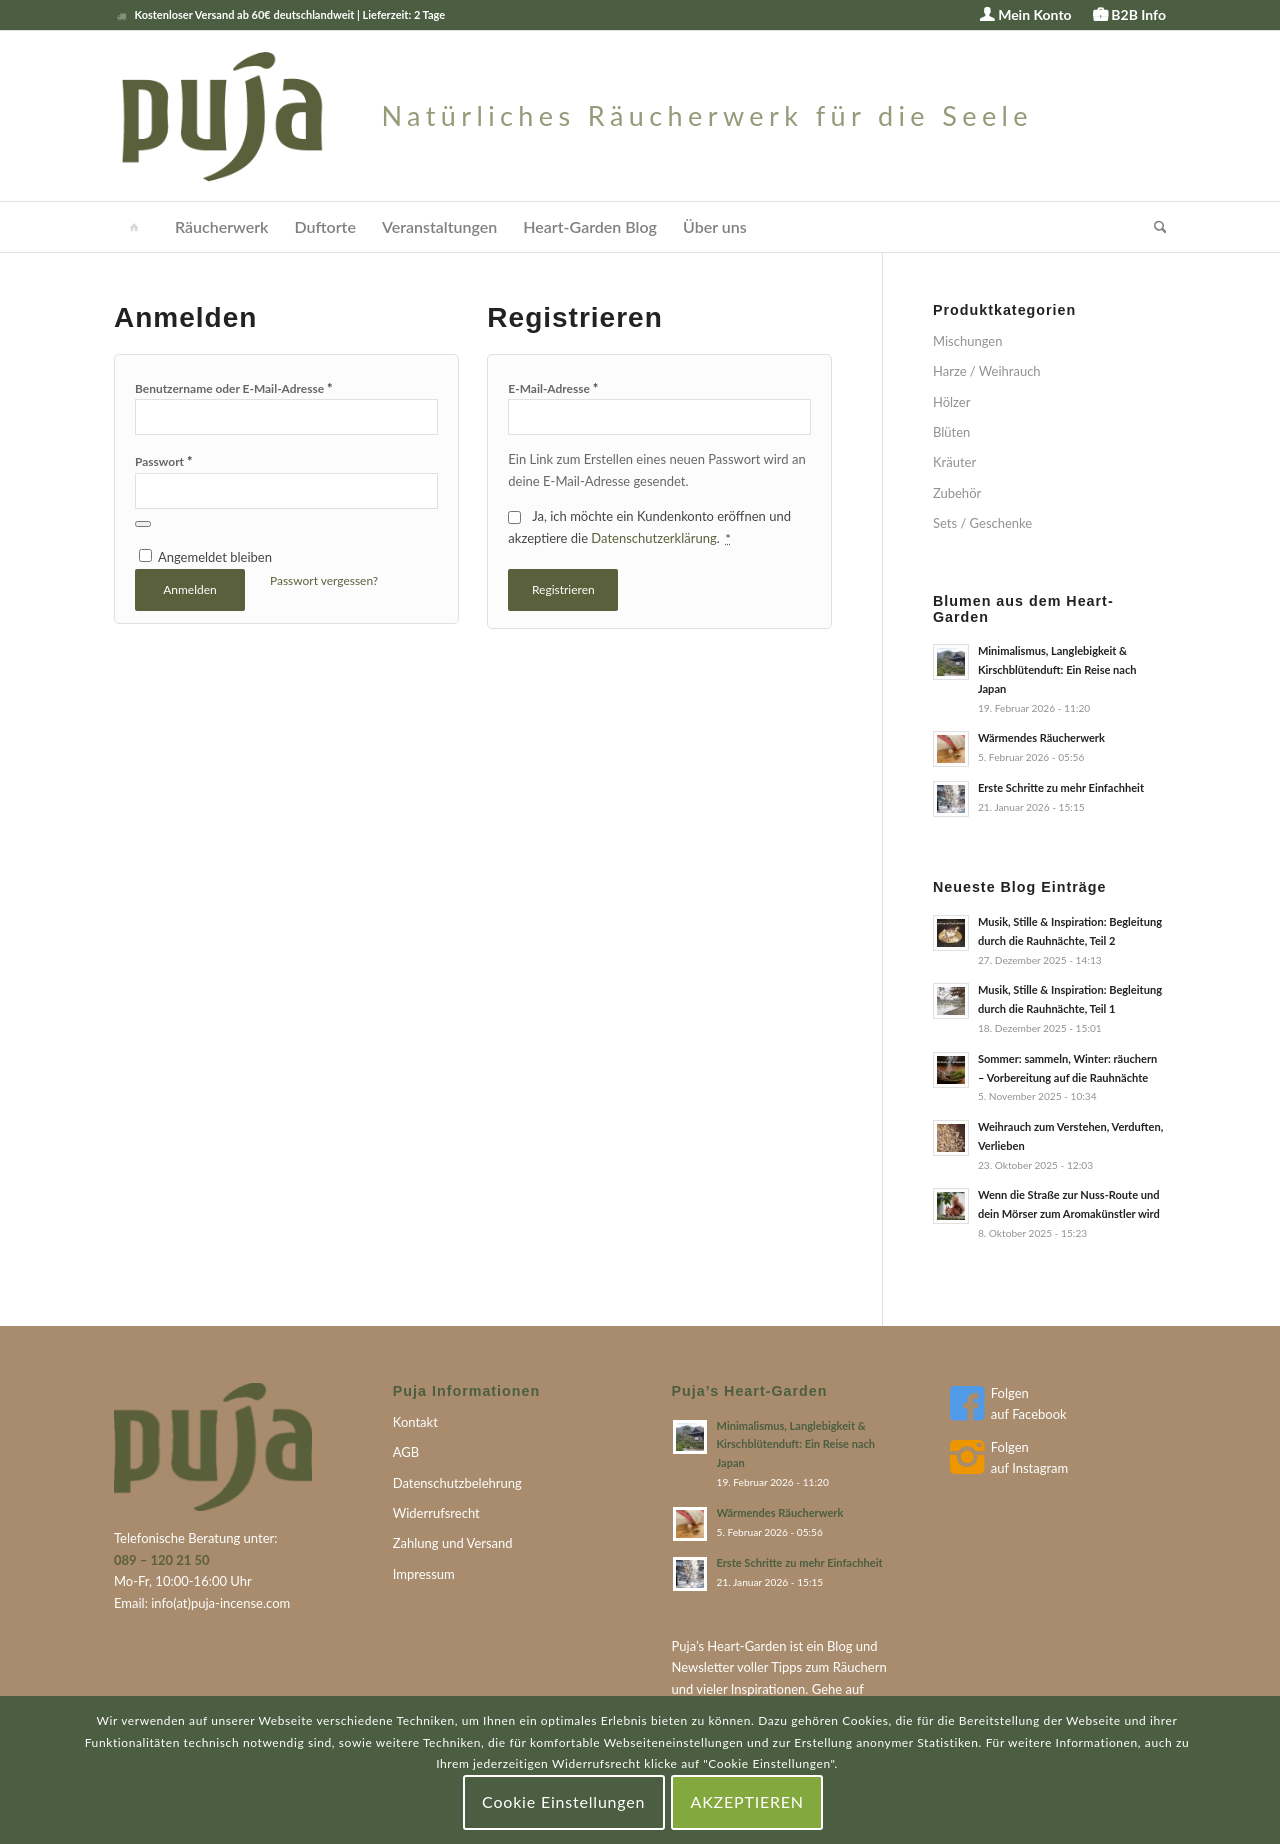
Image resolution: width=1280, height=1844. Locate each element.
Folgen (1010, 1393)
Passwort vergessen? (324, 580)
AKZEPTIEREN (747, 1801)
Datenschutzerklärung (653, 538)
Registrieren (563, 589)
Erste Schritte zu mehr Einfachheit (1061, 787)
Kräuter (954, 462)
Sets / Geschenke (982, 523)
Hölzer (952, 402)
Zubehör (957, 493)
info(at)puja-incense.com (220, 1603)
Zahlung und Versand (453, 1543)
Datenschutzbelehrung (457, 1483)
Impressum (424, 1574)
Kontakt (415, 1422)
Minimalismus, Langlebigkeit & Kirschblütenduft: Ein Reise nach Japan (1057, 669)
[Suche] (1154, 227)
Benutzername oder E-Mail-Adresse (234, 388)
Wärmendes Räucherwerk (1041, 737)
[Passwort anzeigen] (143, 524)
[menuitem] (1026, 15)
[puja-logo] (573, 116)
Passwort (164, 461)
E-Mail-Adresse (553, 388)
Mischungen (967, 341)
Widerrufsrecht (436, 1513)
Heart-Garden (746, 1646)
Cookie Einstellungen (563, 1801)
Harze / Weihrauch (987, 371)
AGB (406, 1452)
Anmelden (190, 589)
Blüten (951, 432)
